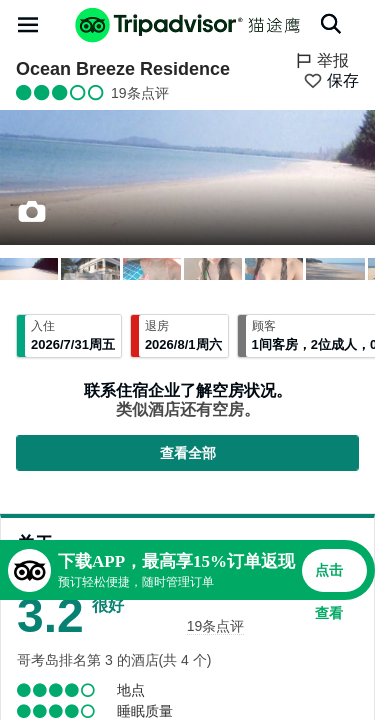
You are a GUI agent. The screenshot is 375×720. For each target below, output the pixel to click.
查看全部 (188, 453)
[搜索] (331, 24)
